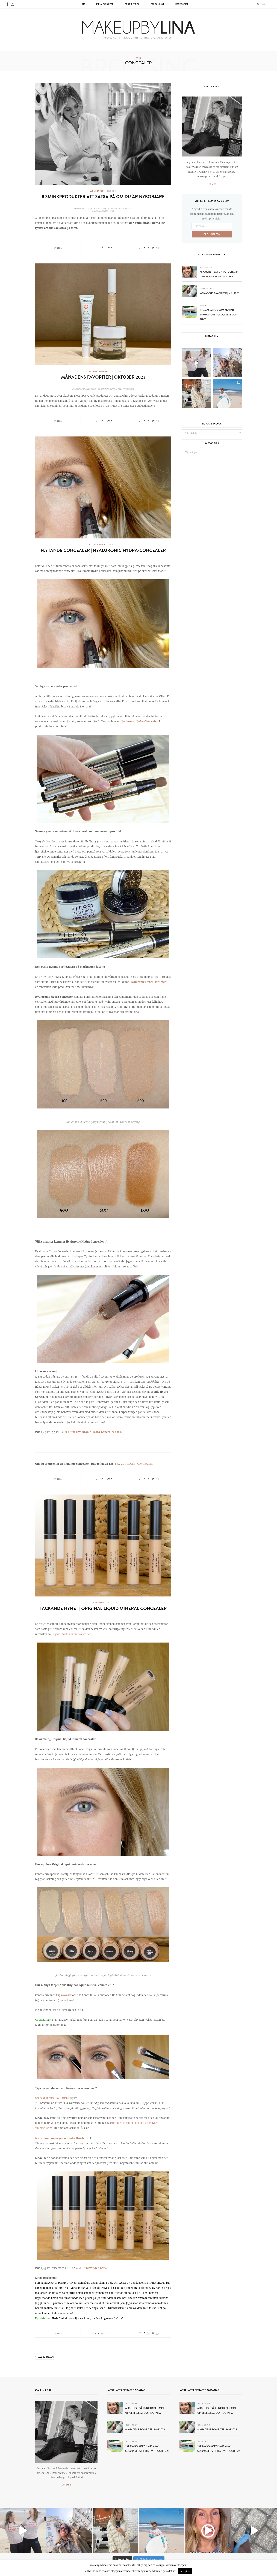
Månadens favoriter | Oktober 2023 (103, 377)
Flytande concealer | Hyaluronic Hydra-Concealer (103, 550)
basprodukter (97, 544)
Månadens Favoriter (97, 371)
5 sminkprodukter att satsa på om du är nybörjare (103, 196)
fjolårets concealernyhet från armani (97, 2303)
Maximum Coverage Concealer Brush (59, 2138)
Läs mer (211, 184)
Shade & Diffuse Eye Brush (51, 2098)
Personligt (157, 4)
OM (83, 4)
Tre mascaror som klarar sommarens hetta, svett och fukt (218, 314)
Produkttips (132, 4)
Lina (59, 247)
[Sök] (258, 4)
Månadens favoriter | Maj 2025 (219, 293)
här (174, 2571)
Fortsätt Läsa (103, 247)
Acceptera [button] (185, 2571)
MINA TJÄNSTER (105, 4)
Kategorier (182, 4)
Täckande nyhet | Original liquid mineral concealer (103, 1608)
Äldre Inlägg (44, 2356)
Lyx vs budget (97, 191)
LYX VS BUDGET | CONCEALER (134, 1463)
